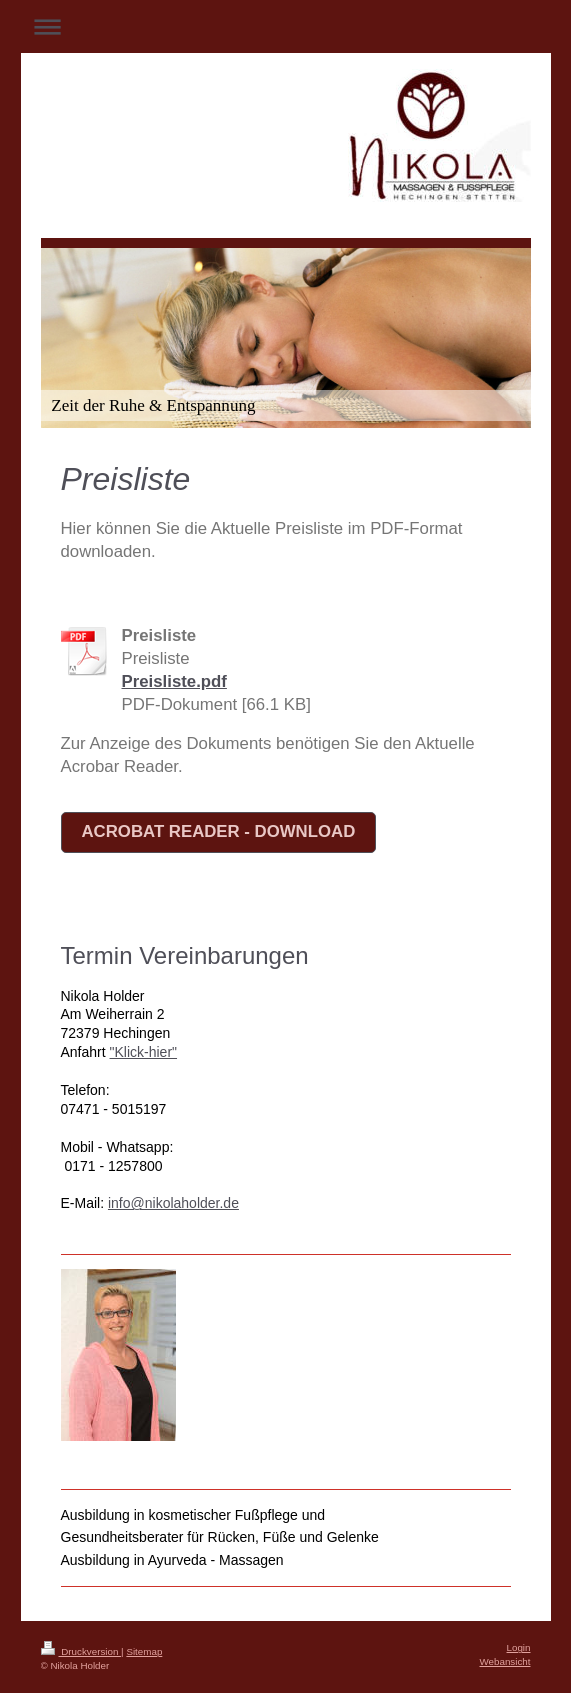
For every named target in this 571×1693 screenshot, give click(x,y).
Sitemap (144, 1651)
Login (519, 1647)
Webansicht (504, 1661)
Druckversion (81, 1651)
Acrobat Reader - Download (219, 831)
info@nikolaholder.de (173, 1203)
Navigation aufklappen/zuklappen (286, 26)
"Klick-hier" (144, 1052)
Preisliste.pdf (174, 681)
